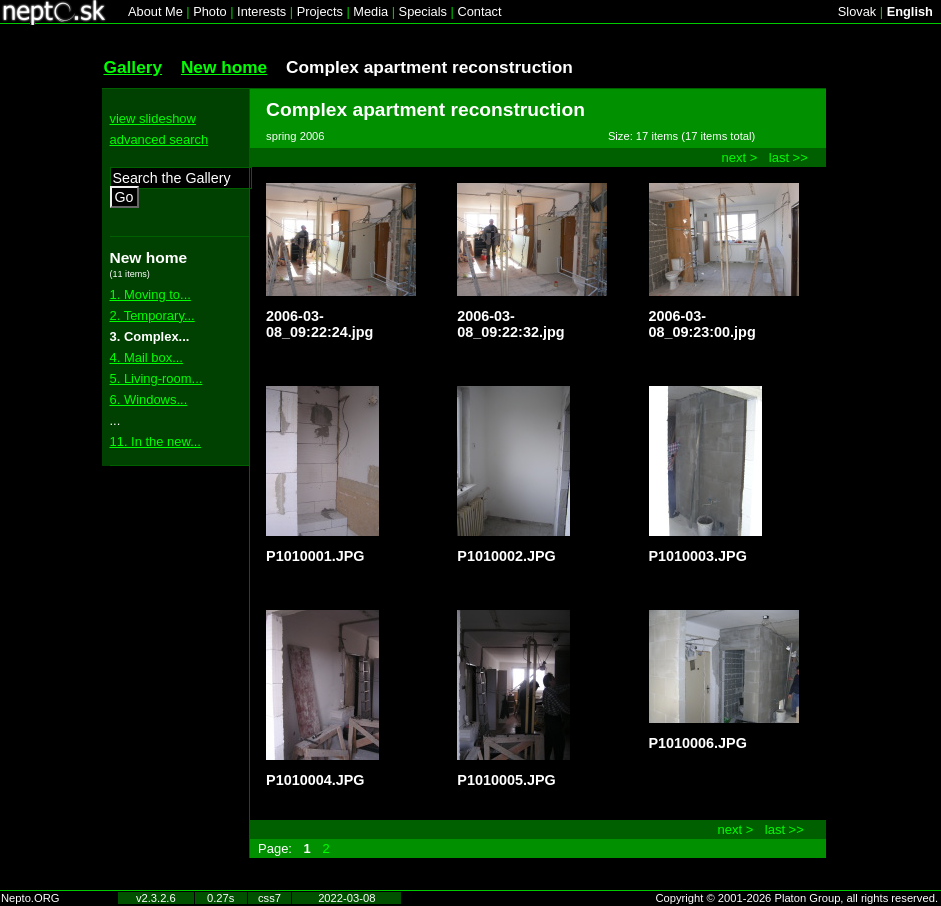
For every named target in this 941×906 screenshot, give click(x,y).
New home (224, 67)
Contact (479, 11)
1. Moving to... (150, 294)
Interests (261, 11)
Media (370, 11)
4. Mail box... (146, 357)
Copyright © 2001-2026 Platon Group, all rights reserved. (797, 898)
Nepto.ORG (30, 898)
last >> (788, 157)
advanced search (159, 139)
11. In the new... (155, 441)
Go (124, 197)
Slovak (857, 11)
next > (740, 157)
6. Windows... (149, 399)
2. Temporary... (152, 315)
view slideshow (153, 118)
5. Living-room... (156, 378)
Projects (320, 11)
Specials (423, 11)
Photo (209, 11)
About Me (155, 11)
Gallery (133, 67)
